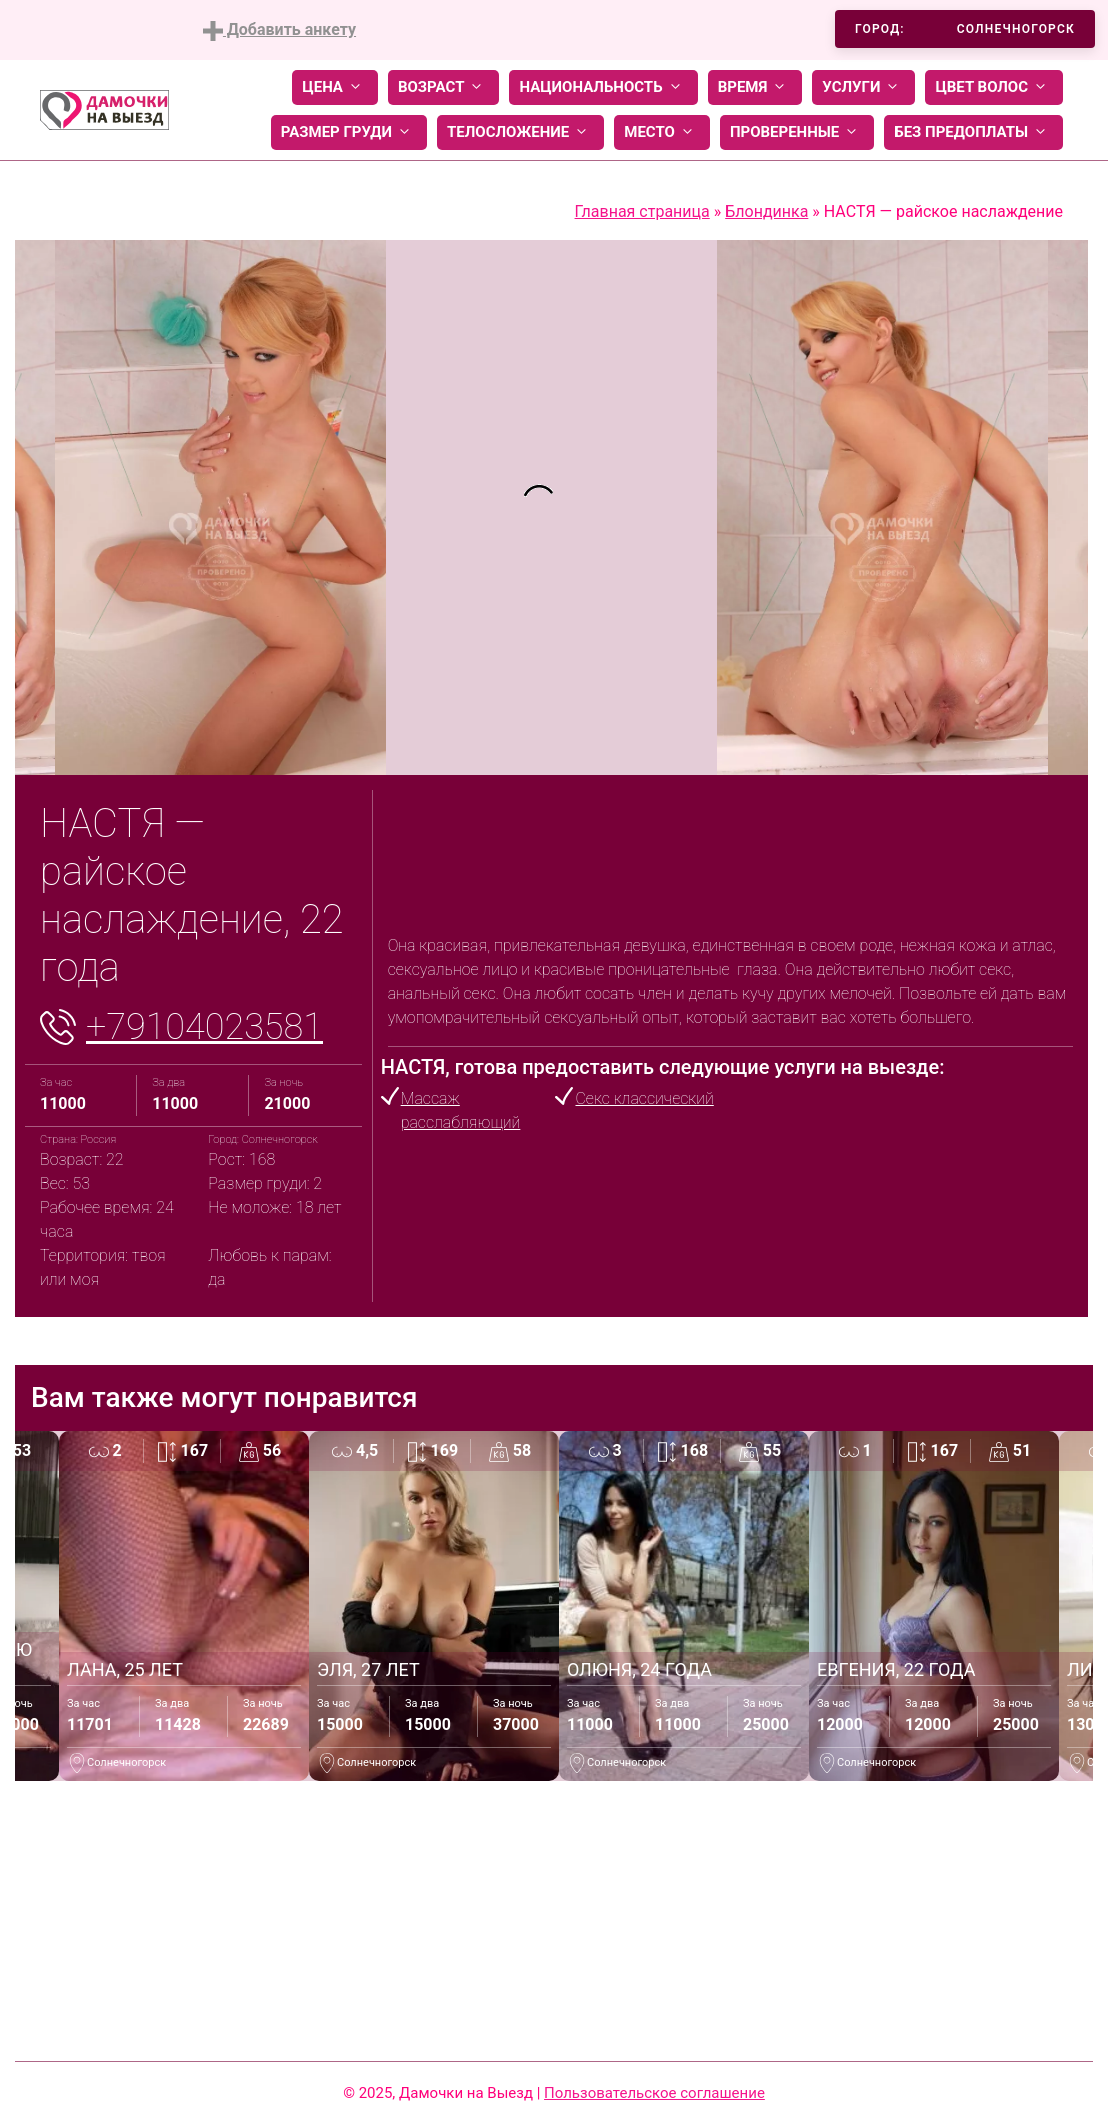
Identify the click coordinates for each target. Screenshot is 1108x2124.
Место (662, 132)
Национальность (603, 87)
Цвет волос (994, 87)
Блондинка (766, 211)
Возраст (443, 87)
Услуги (863, 87)
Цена (335, 87)
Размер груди (349, 132)
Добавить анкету (279, 30)
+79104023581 (204, 1027)
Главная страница (642, 211)
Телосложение (520, 132)
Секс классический (644, 1098)
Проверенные (797, 132)
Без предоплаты (973, 132)
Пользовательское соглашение (654, 2093)
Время (755, 87)
